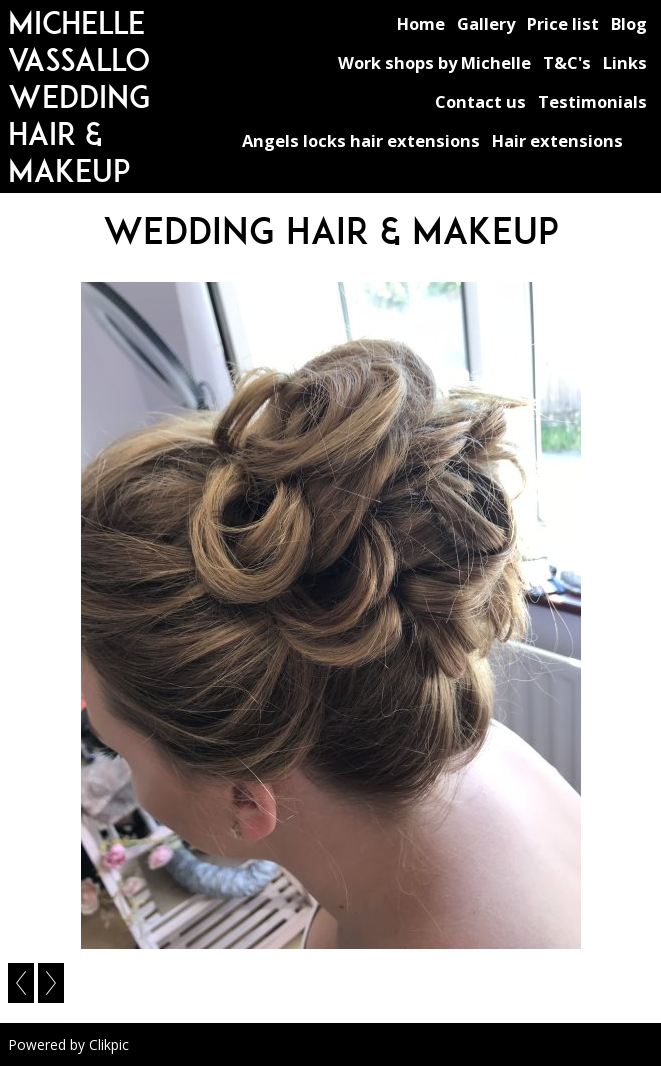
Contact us (480, 101)
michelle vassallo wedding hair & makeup (79, 96)
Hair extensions (557, 140)
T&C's (567, 62)
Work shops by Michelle (434, 62)
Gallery (486, 23)
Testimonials (592, 101)
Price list (563, 23)
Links (625, 62)
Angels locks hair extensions (361, 140)
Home (421, 23)
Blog (629, 23)
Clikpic (109, 1044)
